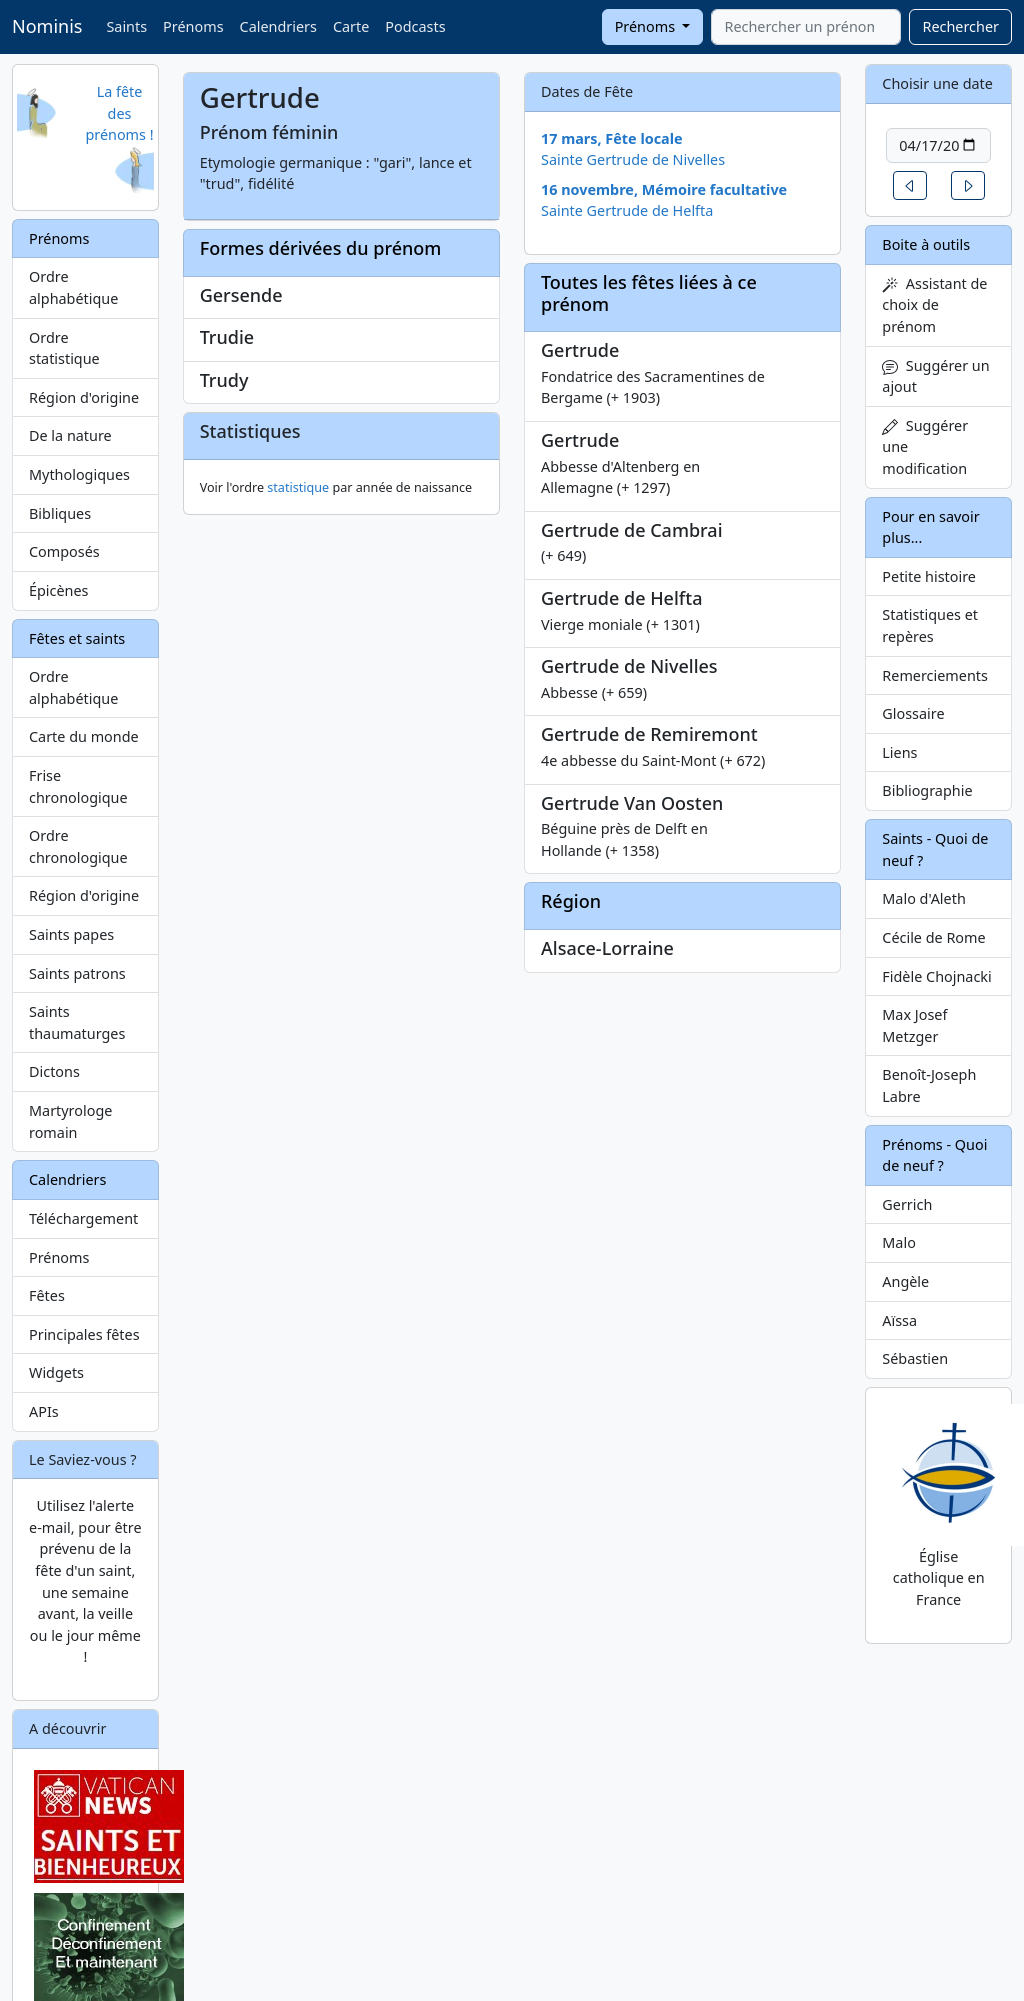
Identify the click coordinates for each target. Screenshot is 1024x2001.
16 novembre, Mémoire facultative (664, 189)
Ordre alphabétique (73, 287)
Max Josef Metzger (914, 1025)
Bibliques (60, 513)
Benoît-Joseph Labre (929, 1085)
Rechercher (960, 26)
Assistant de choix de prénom (934, 305)
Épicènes (59, 590)
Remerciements (935, 675)
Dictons (54, 1071)
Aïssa (899, 1320)
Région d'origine (84, 397)
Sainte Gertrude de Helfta (627, 210)
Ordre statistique (64, 348)
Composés (64, 551)
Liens (899, 752)
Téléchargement (83, 1218)
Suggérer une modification (925, 447)
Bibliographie (927, 790)
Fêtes (47, 1295)
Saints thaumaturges (77, 1022)
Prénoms (193, 26)
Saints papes (71, 934)
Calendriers (278, 26)
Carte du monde (84, 736)
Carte (351, 26)
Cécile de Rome (933, 937)
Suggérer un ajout (935, 376)
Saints (126, 26)
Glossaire (913, 713)
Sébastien (915, 1358)
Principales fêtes (84, 1334)
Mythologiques (79, 474)
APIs (44, 1411)
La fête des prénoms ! (119, 113)
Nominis (47, 26)
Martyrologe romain (70, 1121)
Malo (899, 1242)
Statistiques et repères (930, 625)
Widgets (56, 1372)
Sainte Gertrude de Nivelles (633, 159)
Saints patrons (77, 973)
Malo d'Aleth (923, 898)
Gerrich (907, 1204)
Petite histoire (929, 576)
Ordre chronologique (78, 846)
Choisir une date (937, 83)
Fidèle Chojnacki (936, 976)
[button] (910, 185)
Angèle (905, 1281)
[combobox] (806, 27)
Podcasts (415, 26)
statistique (298, 629)
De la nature (70, 435)
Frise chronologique (78, 786)
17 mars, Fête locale (612, 138)
